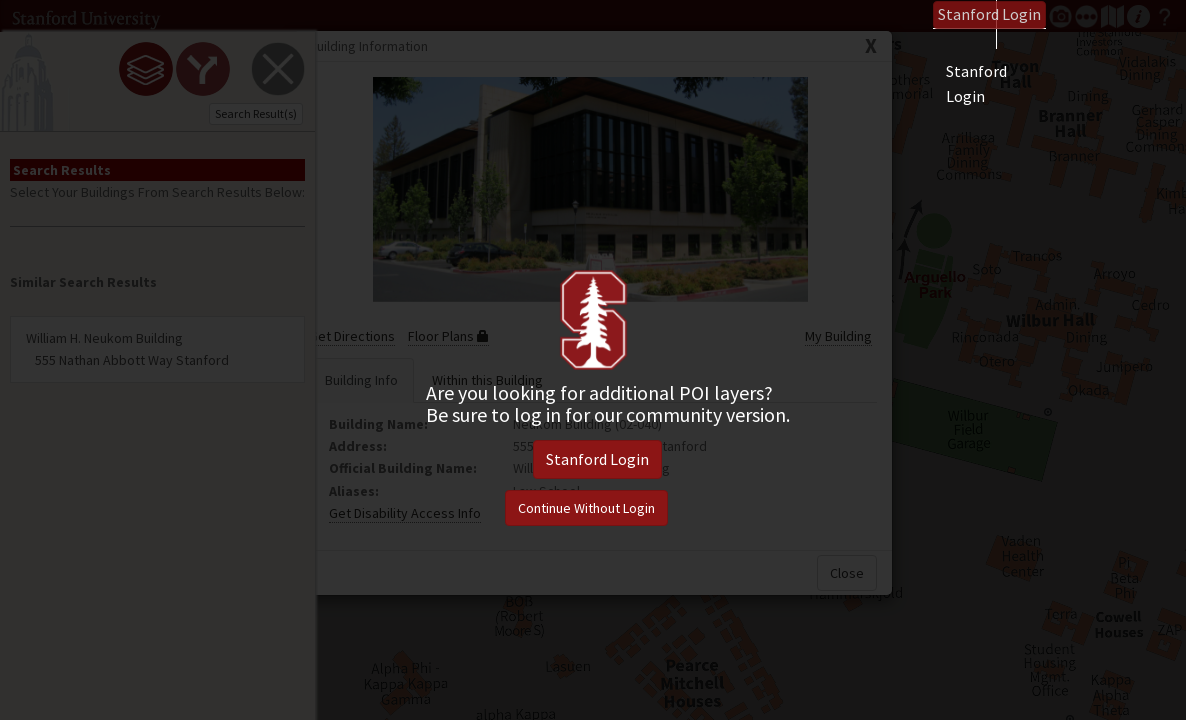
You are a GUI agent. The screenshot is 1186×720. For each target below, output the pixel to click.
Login (989, 14)
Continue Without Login (586, 508)
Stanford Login (597, 459)
